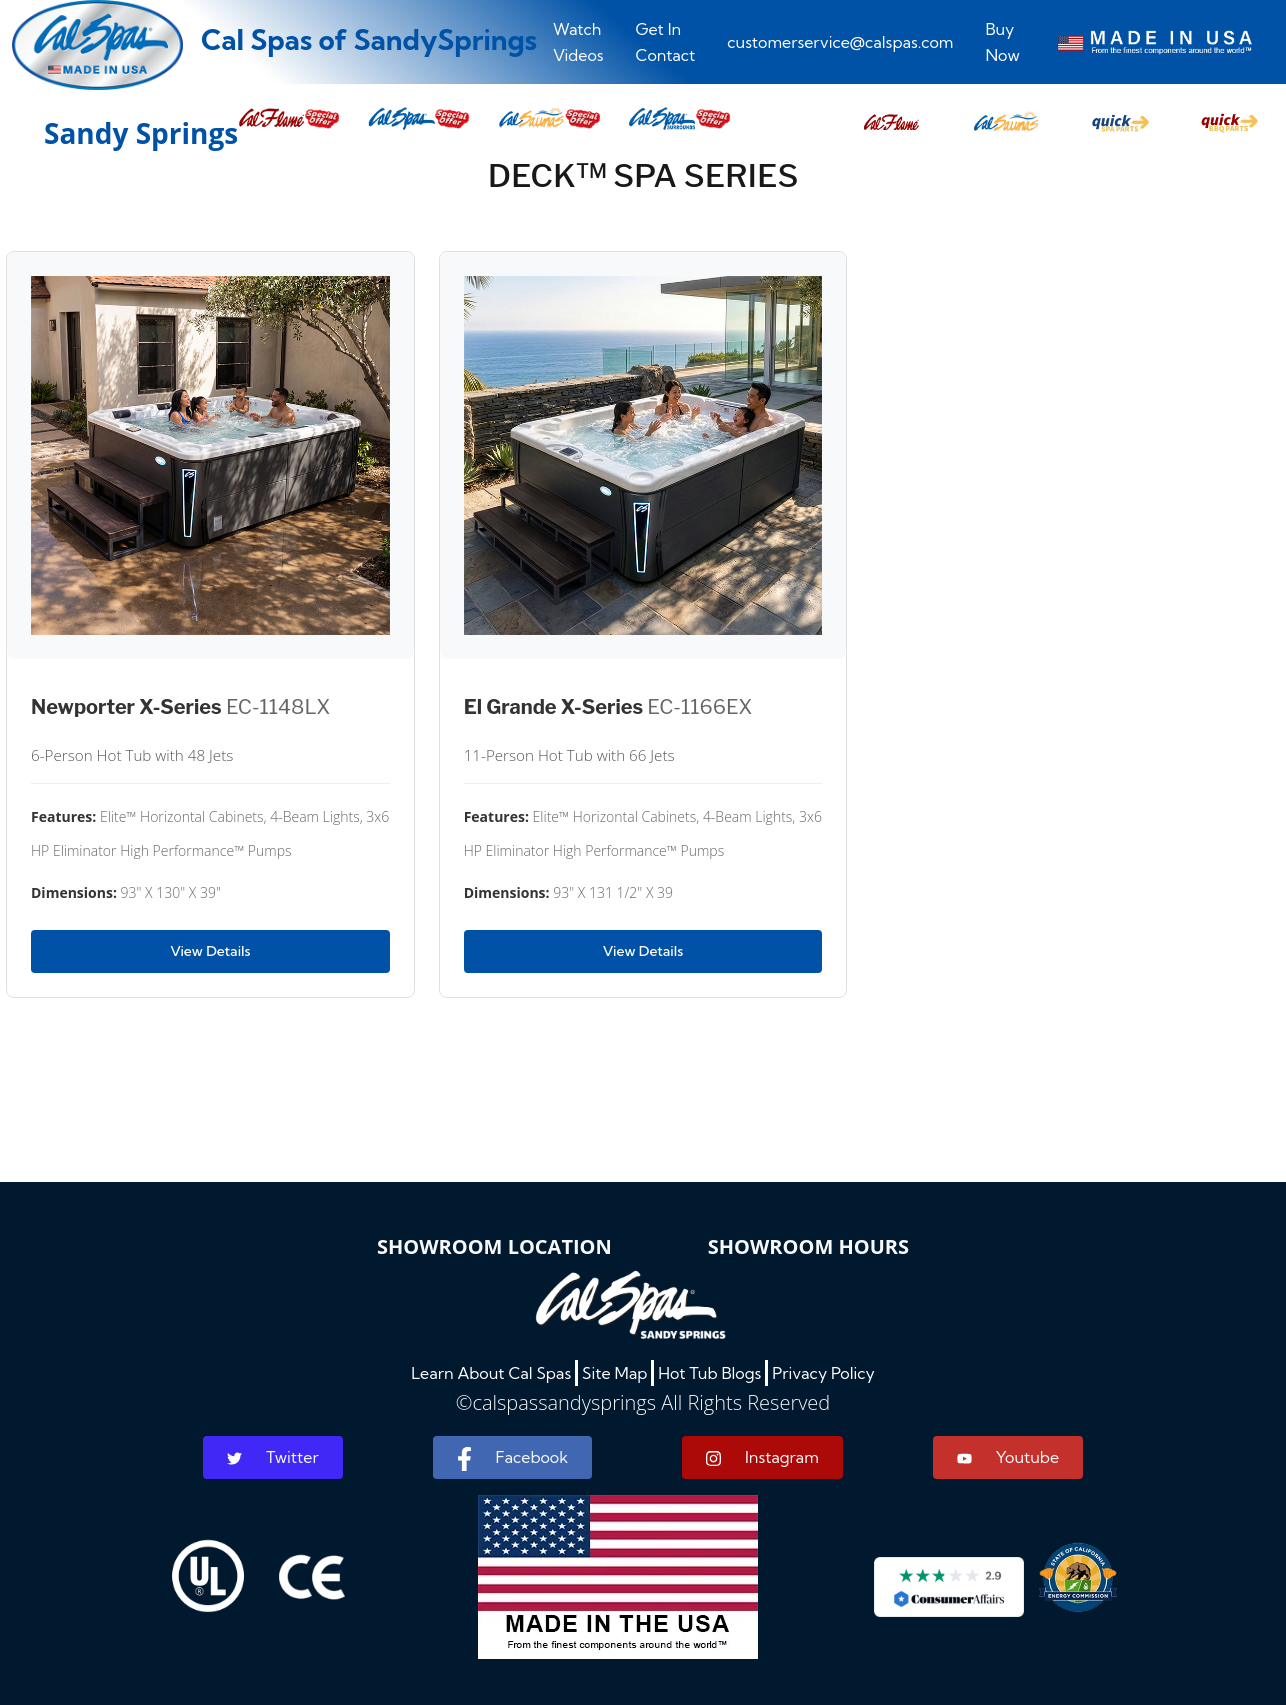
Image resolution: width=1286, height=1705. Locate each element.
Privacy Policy (823, 1373)
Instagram (762, 1457)
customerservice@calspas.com (840, 42)
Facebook (512, 1459)
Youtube (1008, 1457)
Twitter (273, 1457)
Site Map (614, 1373)
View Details (210, 951)
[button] (891, 117)
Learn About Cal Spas (491, 1373)
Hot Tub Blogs (709, 1373)
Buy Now (1002, 42)
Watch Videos (578, 42)
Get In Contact (666, 42)
